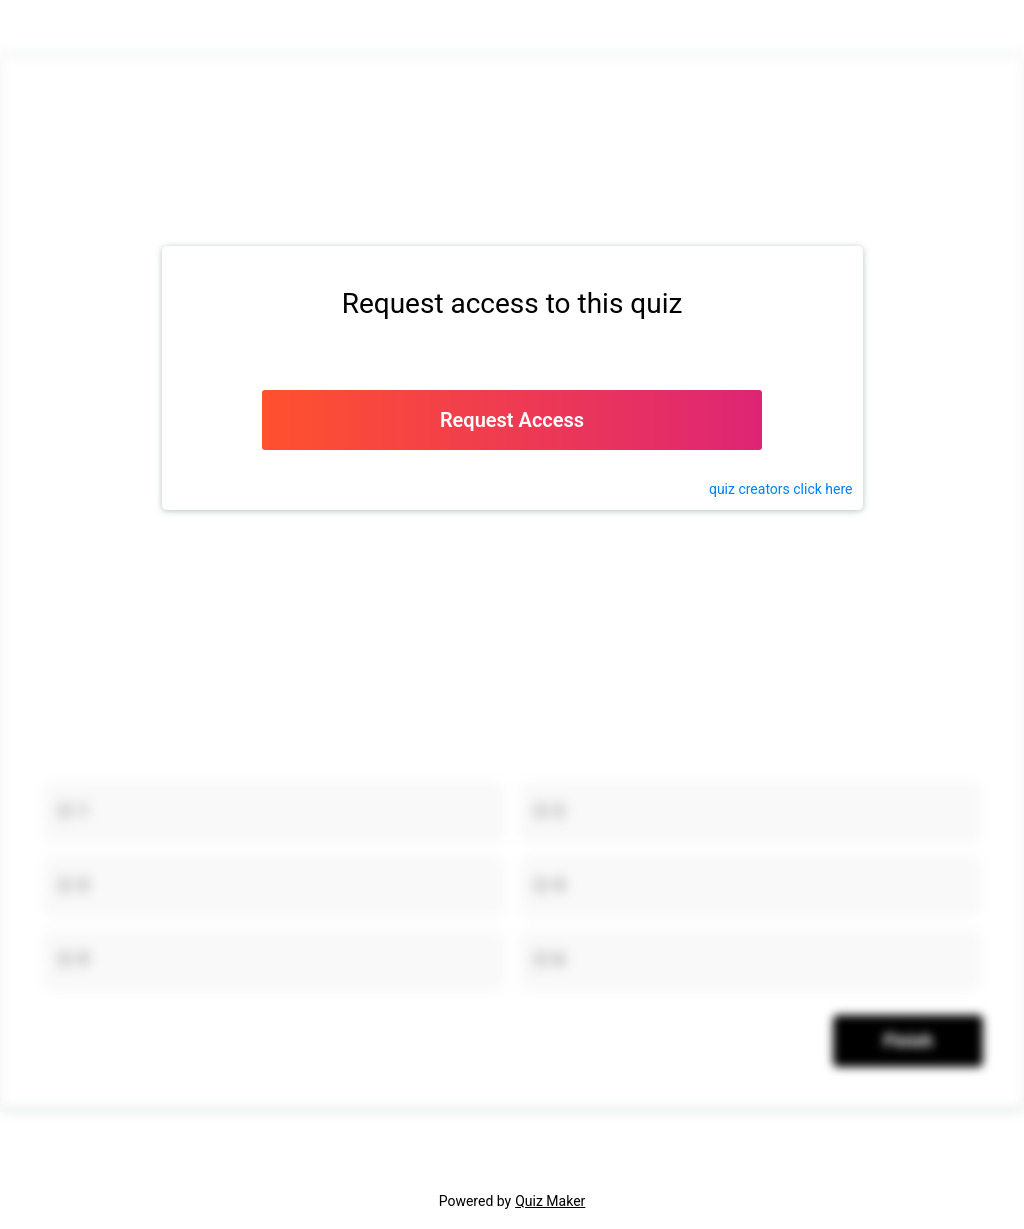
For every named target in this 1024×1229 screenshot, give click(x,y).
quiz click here (781, 489)
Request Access (512, 420)
